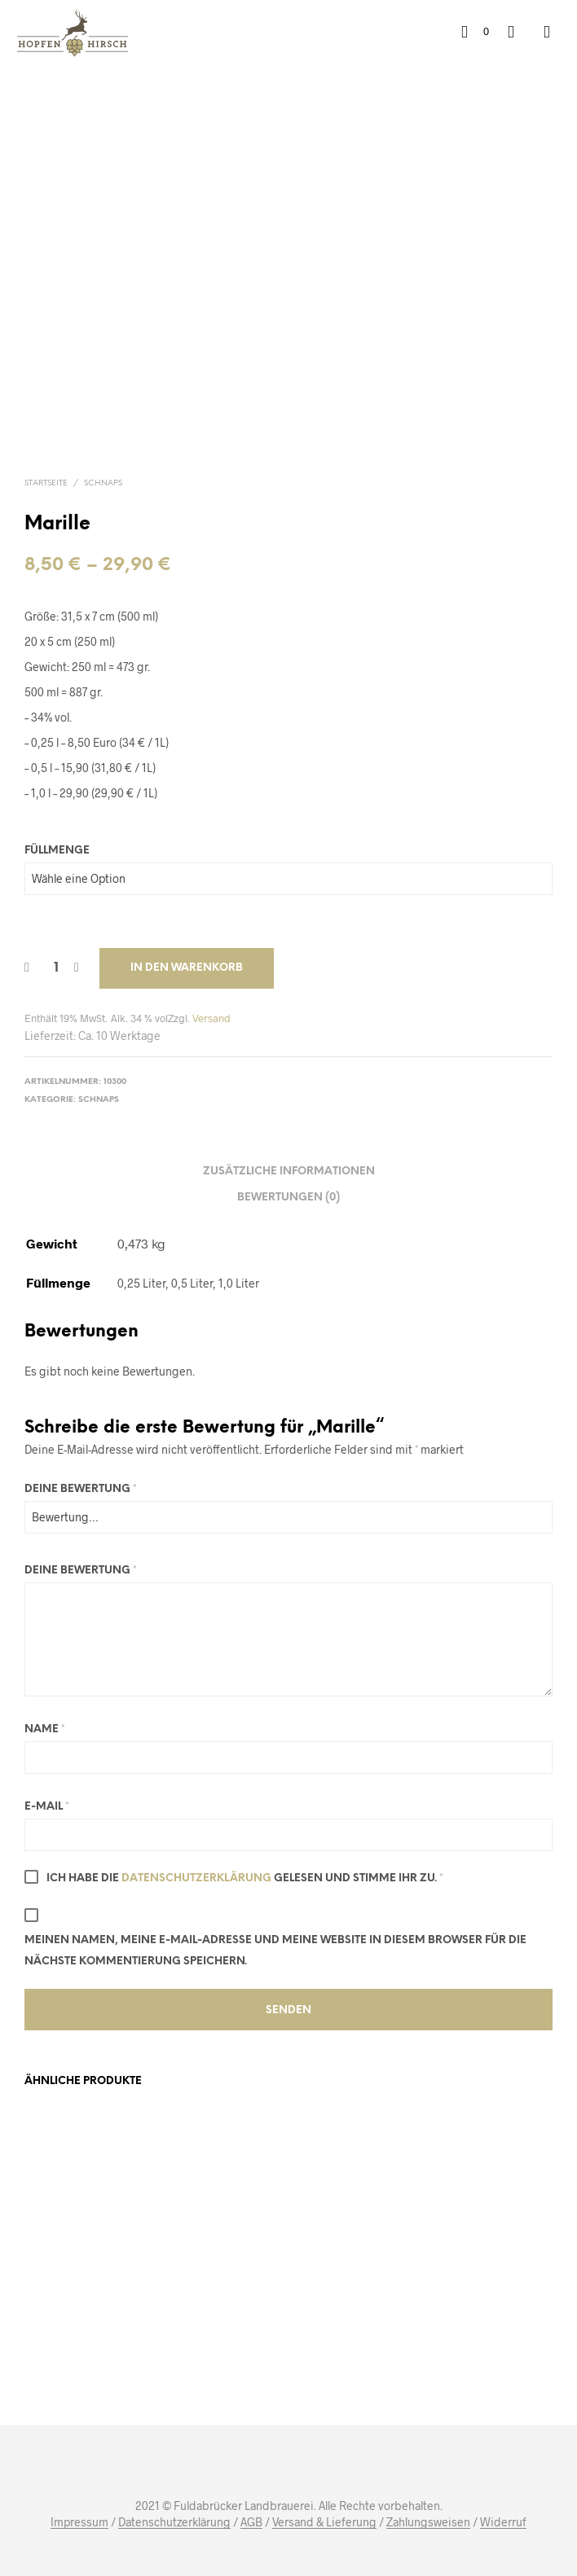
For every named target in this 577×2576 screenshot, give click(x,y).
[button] (475, 32)
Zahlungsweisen (428, 2522)
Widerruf (503, 2522)
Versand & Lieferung (324, 2522)
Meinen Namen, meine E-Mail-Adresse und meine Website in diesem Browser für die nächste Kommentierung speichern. (275, 1951)
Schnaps (103, 483)
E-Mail (46, 1806)
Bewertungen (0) (288, 1197)
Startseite (46, 483)
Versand (211, 1018)
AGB (251, 2522)
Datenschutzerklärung (196, 1878)
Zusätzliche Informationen (289, 1171)
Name (44, 1729)
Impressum (79, 2522)
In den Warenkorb (186, 968)
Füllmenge (57, 850)
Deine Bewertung (80, 1489)
